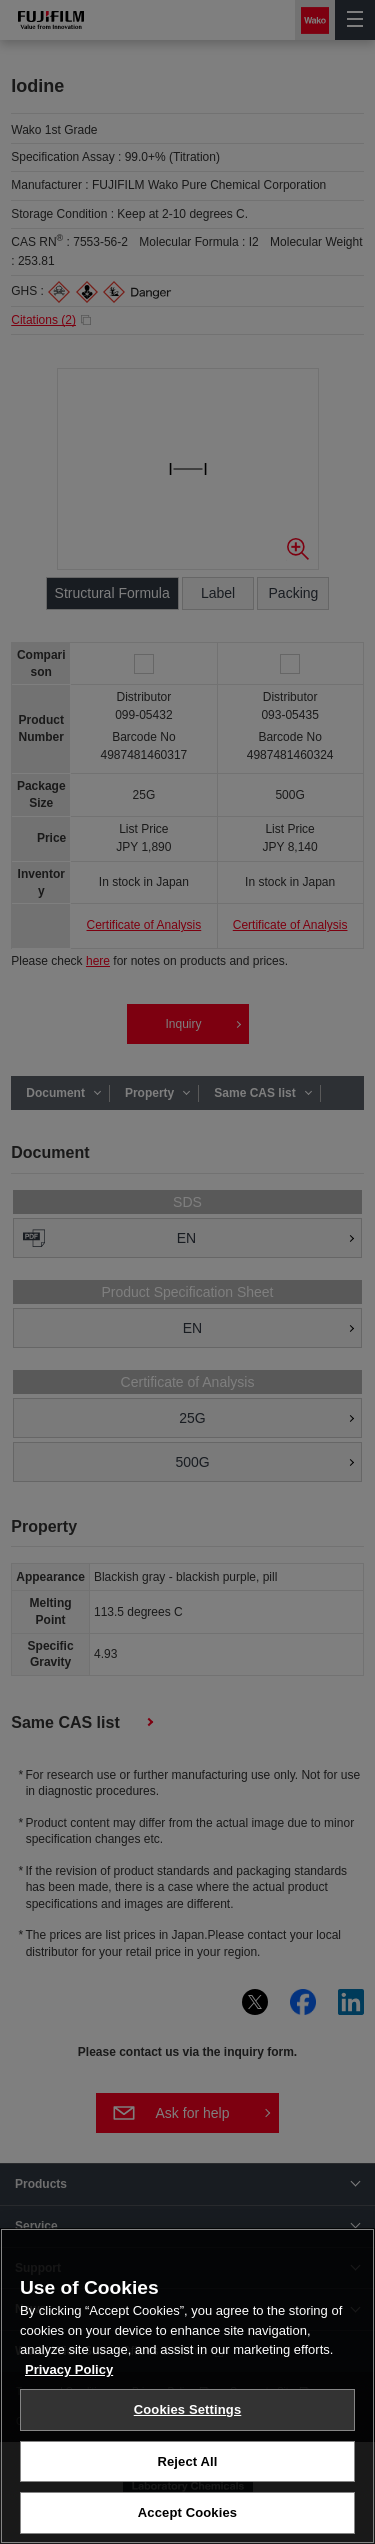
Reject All (187, 2469)
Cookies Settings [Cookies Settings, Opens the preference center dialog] (188, 2417)
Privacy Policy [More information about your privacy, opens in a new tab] (69, 2377)
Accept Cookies (187, 2521)
